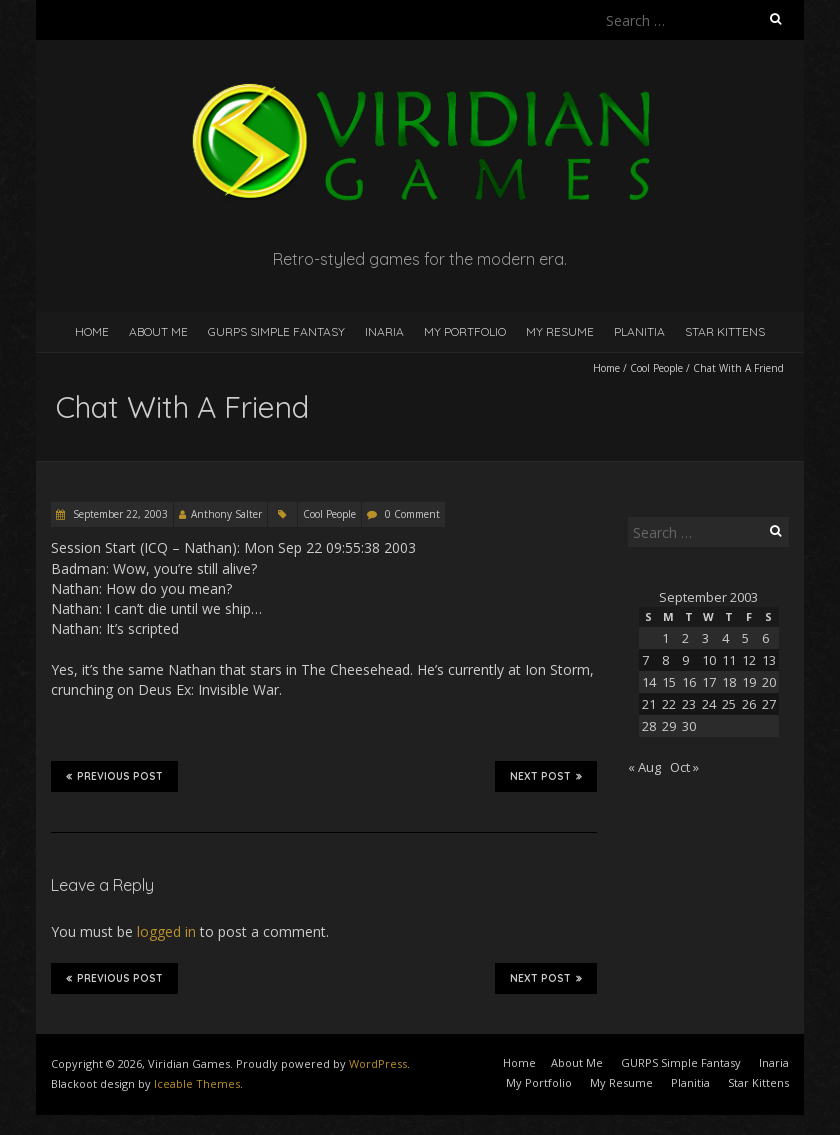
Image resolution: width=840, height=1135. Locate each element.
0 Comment (412, 514)
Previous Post (114, 776)
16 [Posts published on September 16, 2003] (689, 682)
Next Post (546, 776)
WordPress (378, 1063)
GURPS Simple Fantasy (276, 331)
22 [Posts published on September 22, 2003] (669, 704)
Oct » (684, 767)
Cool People (656, 368)
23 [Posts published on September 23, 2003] (689, 704)
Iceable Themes (197, 1083)
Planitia (639, 331)
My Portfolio (465, 331)
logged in (166, 931)
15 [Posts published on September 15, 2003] (669, 682)
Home (92, 331)
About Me (158, 331)
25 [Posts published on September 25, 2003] (729, 704)
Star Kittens (725, 331)
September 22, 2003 (119, 514)
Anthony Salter (226, 514)
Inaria (384, 331)
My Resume (560, 331)
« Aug (644, 767)
